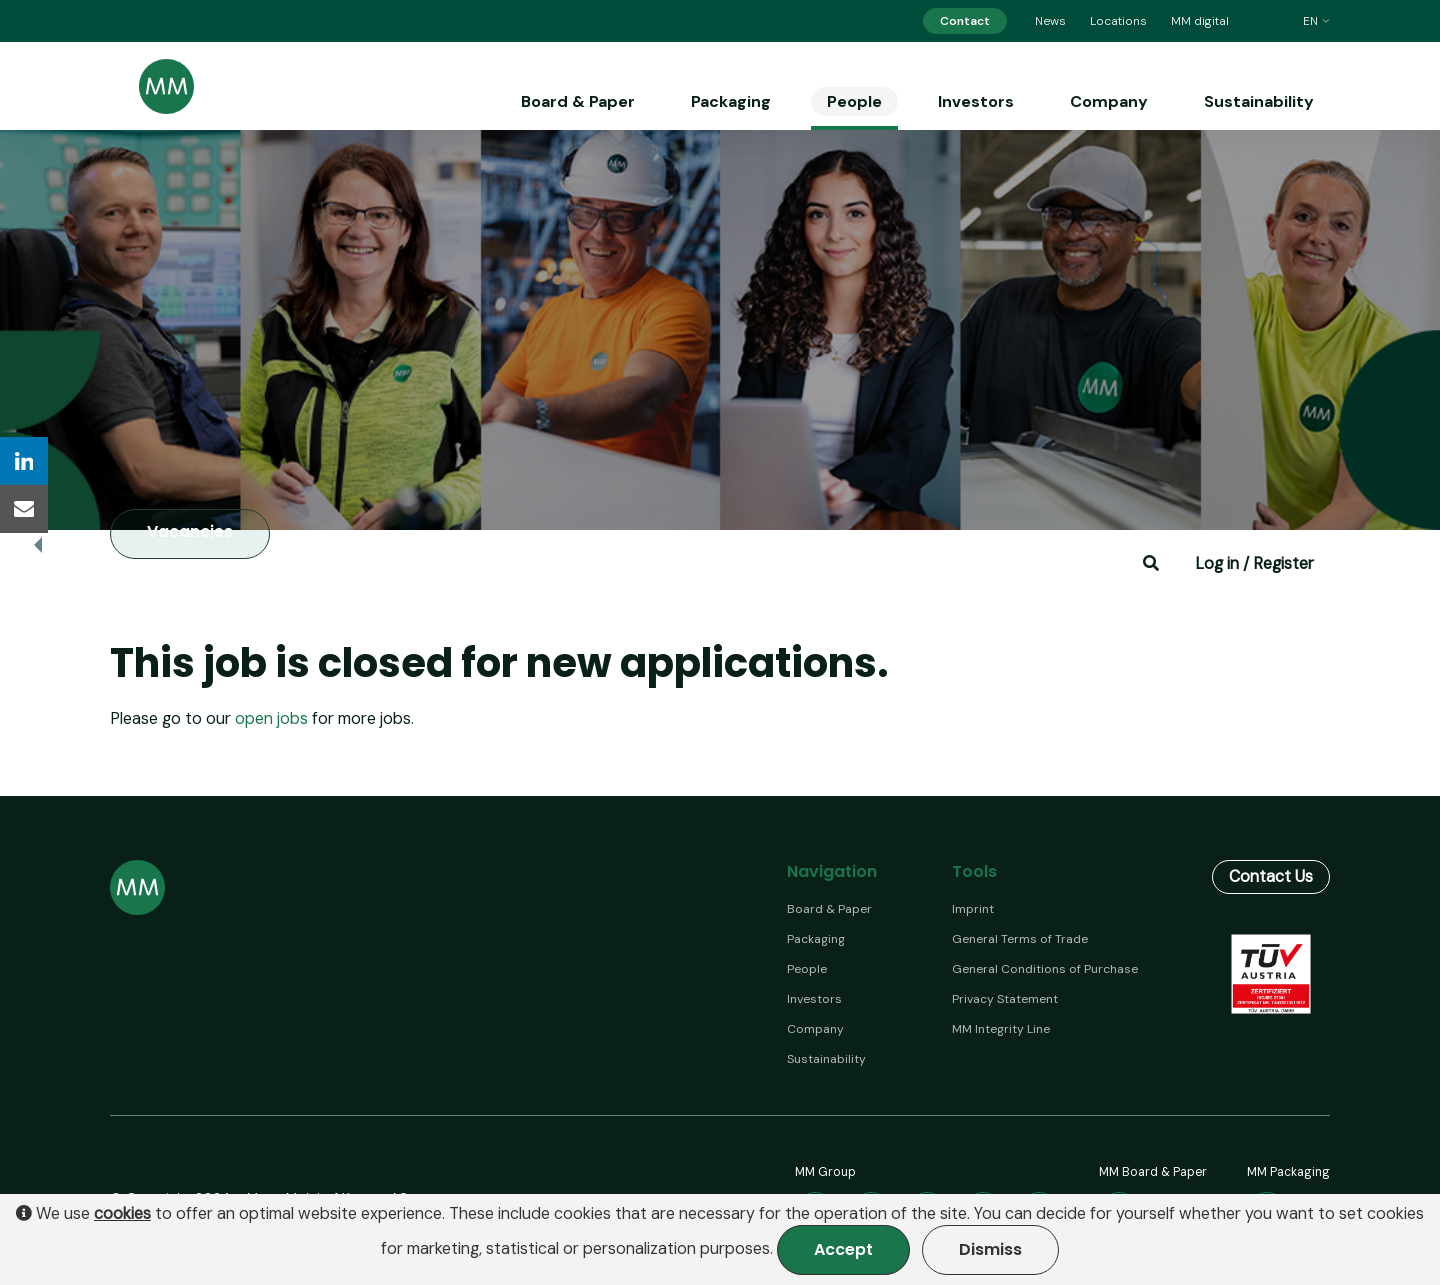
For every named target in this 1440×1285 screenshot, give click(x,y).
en (1316, 21)
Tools (974, 871)
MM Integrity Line (1001, 1029)
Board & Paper (578, 101)
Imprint (973, 909)
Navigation (832, 871)
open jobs (271, 718)
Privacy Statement (1005, 999)
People (854, 101)
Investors (976, 101)
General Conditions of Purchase (1045, 969)
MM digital (1200, 21)
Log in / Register (1254, 563)
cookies (122, 1214)
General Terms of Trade (1020, 939)
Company (1109, 101)
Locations (1118, 21)
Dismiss (990, 1249)
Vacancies (190, 532)
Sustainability (1259, 101)
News (1050, 21)
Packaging (731, 101)
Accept (843, 1249)
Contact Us (1271, 876)
